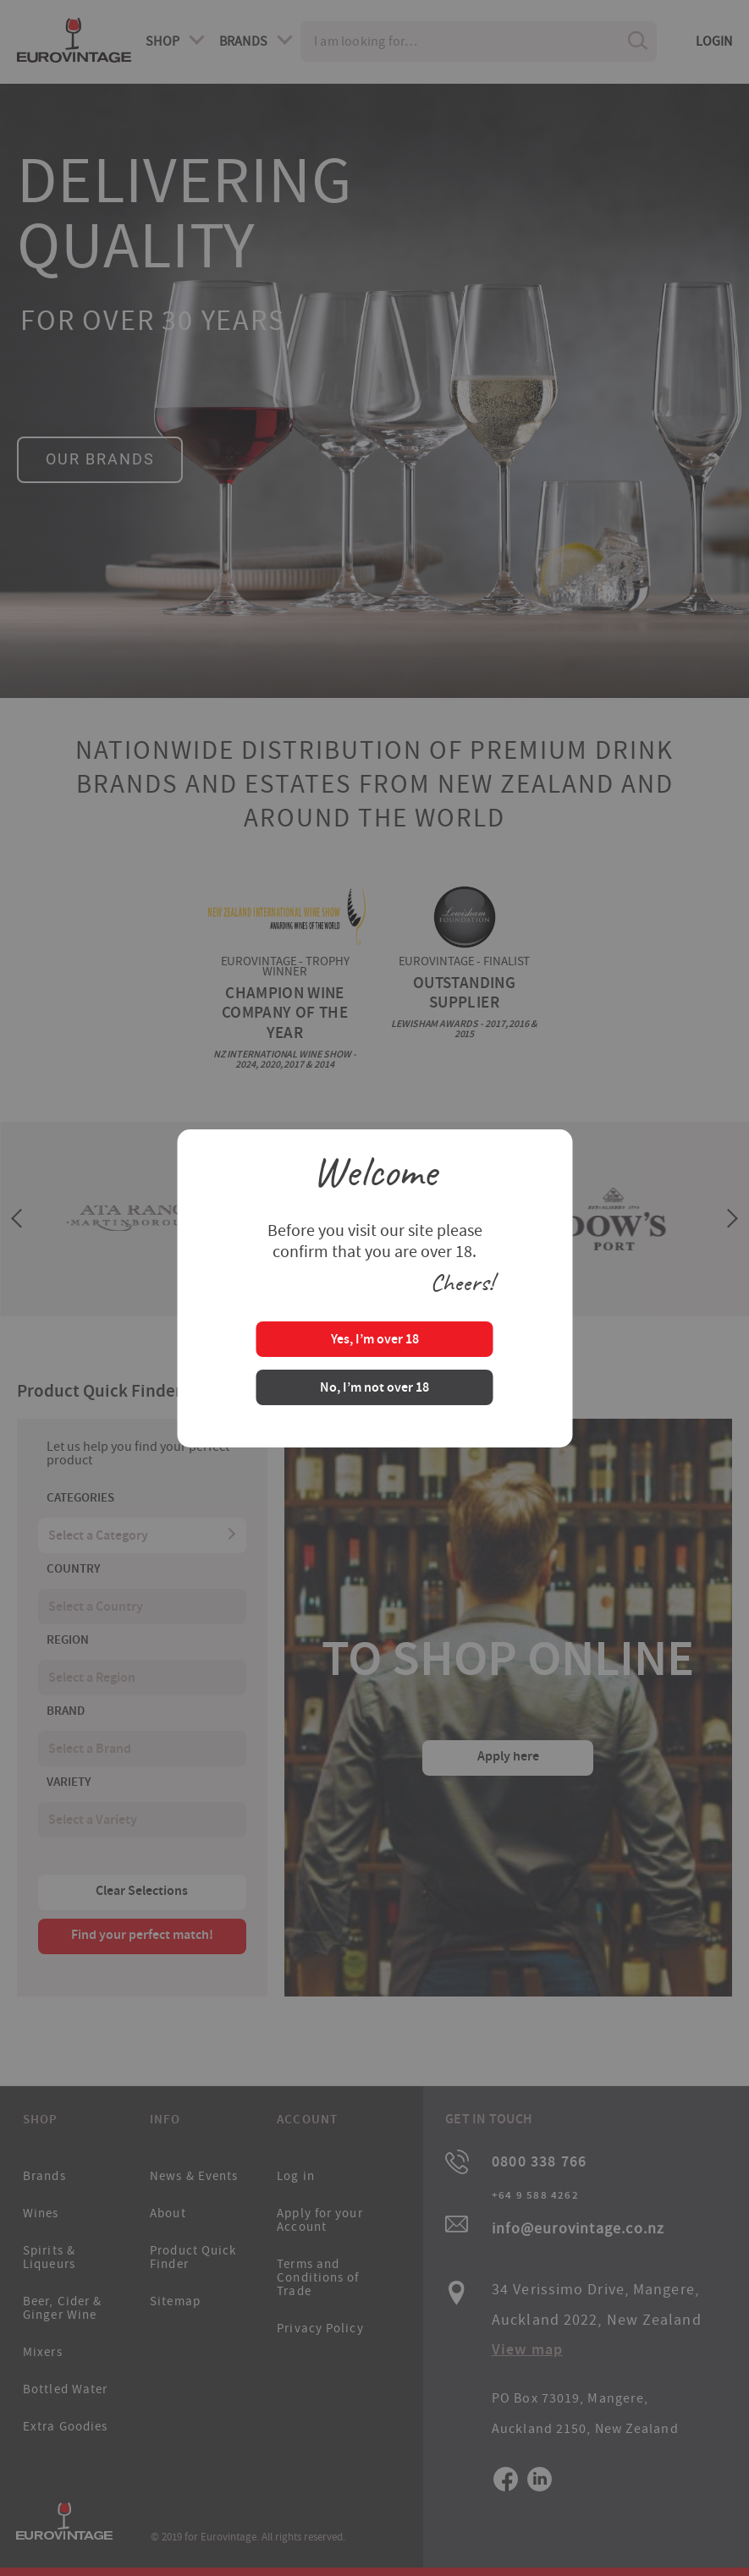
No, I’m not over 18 (374, 1388)
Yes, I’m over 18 (375, 1340)
